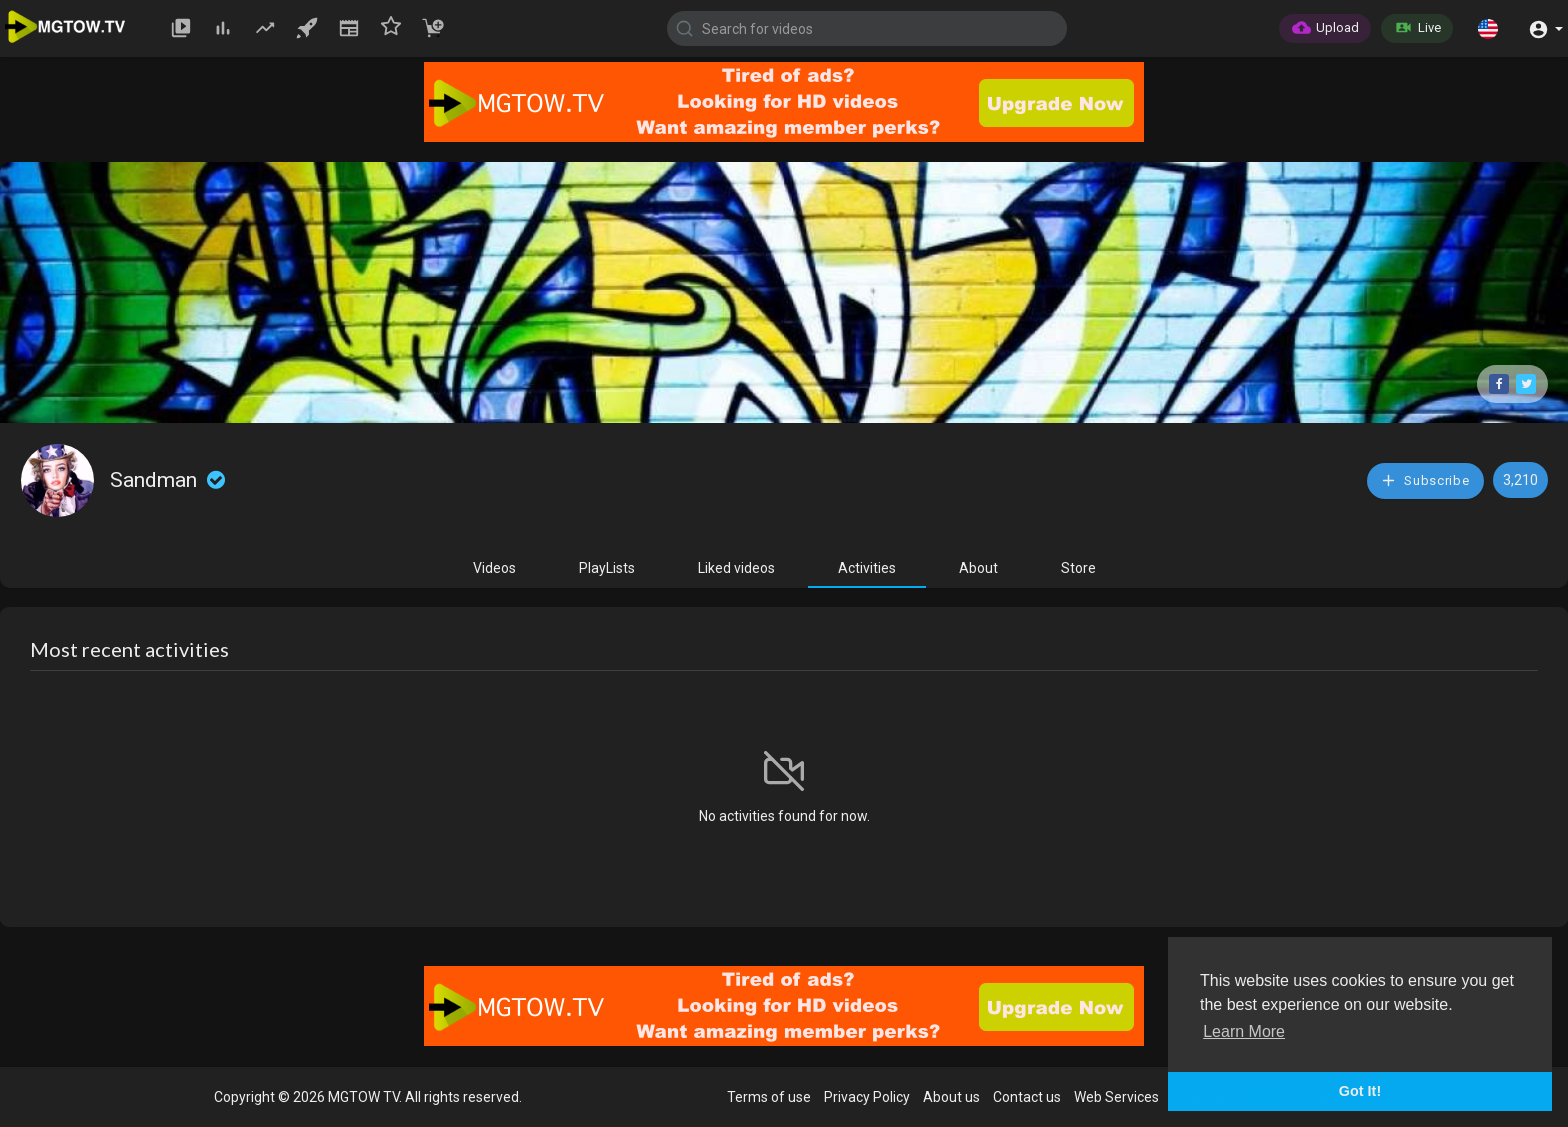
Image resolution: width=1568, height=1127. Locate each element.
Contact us (1027, 1097)
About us (951, 1097)
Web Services (1116, 1097)
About (978, 568)
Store (1078, 568)
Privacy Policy (867, 1097)
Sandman (169, 480)
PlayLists (607, 568)
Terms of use (769, 1097)
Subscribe (1425, 480)
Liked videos (736, 568)
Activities (867, 568)
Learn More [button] (1244, 1031)
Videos (494, 568)
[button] (1488, 28)
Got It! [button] (1360, 1091)
